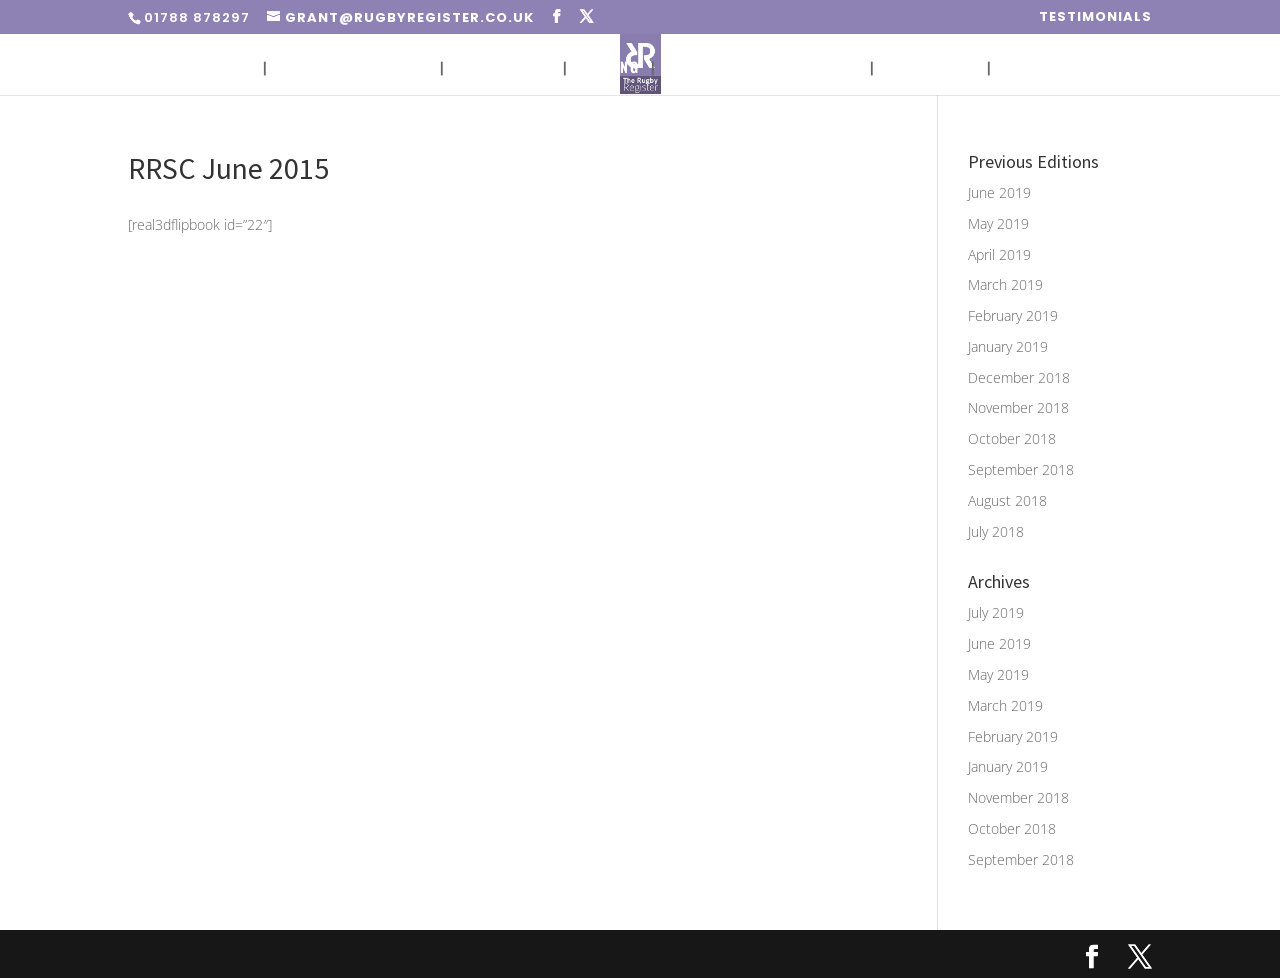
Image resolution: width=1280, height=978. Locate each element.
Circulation (503, 68)
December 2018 (1019, 377)
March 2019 (1005, 284)
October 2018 (1012, 438)
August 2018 (1007, 500)
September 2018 (1021, 469)
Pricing (609, 68)
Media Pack (930, 68)
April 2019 (999, 254)
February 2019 (1013, 315)
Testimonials (1095, 18)
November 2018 (1018, 407)
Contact (1034, 68)
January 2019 (1008, 346)
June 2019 (999, 192)
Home (231, 68)
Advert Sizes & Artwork (762, 68)
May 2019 (998, 223)
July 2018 (996, 531)
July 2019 (996, 612)
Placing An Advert (353, 68)
